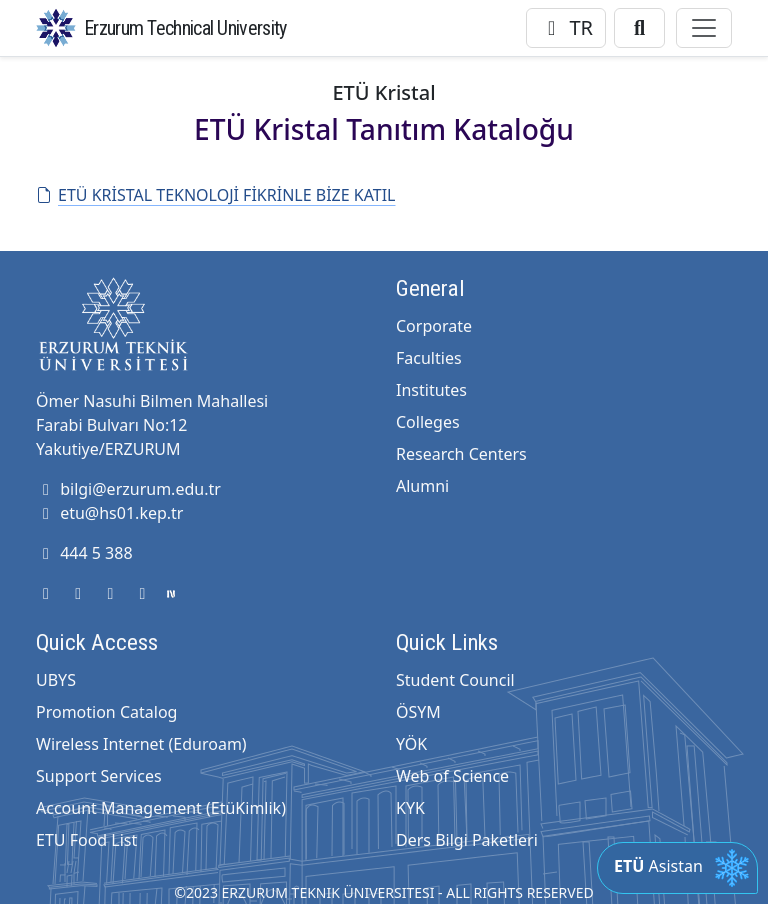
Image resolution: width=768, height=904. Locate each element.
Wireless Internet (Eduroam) (141, 744)
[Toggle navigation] (704, 28)
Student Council (455, 680)
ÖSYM (418, 712)
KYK (410, 808)
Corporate (434, 326)
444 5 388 (84, 553)
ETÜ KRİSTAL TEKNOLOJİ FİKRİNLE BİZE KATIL (215, 195)
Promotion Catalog (106, 712)
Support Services (99, 776)
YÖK (411, 744)
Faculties (429, 358)
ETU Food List (86, 840)
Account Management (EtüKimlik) (161, 808)
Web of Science (452, 776)
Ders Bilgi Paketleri (467, 840)
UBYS (56, 680)
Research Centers (461, 454)
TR (566, 27)
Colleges (428, 422)
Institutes (431, 390)
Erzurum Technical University (185, 28)
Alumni (422, 486)
